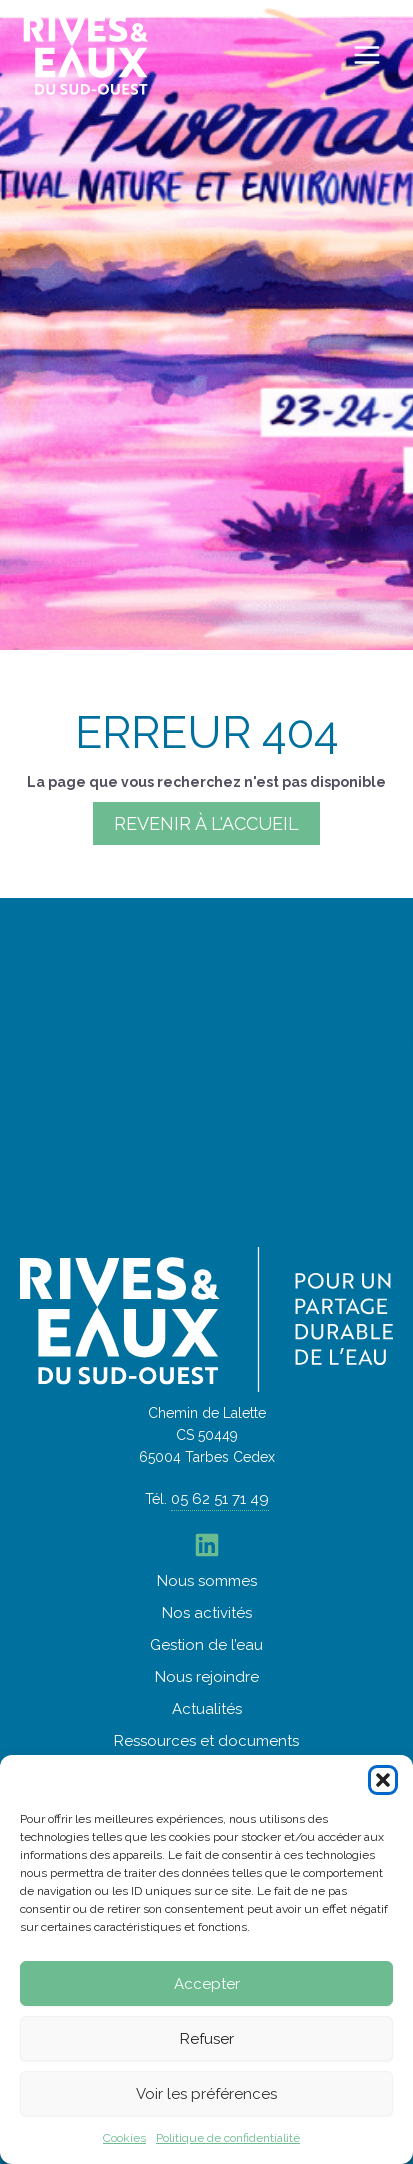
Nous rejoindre (207, 1677)
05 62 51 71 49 (220, 1499)
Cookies (124, 2138)
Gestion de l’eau (206, 1645)
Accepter (207, 1984)
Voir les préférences (206, 2094)
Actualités (207, 1709)
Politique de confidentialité (228, 2138)
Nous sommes (207, 1581)
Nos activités (207, 1613)
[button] (383, 1780)
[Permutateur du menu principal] (367, 55)
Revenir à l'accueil (206, 823)
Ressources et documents (206, 1741)
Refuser (207, 2039)
